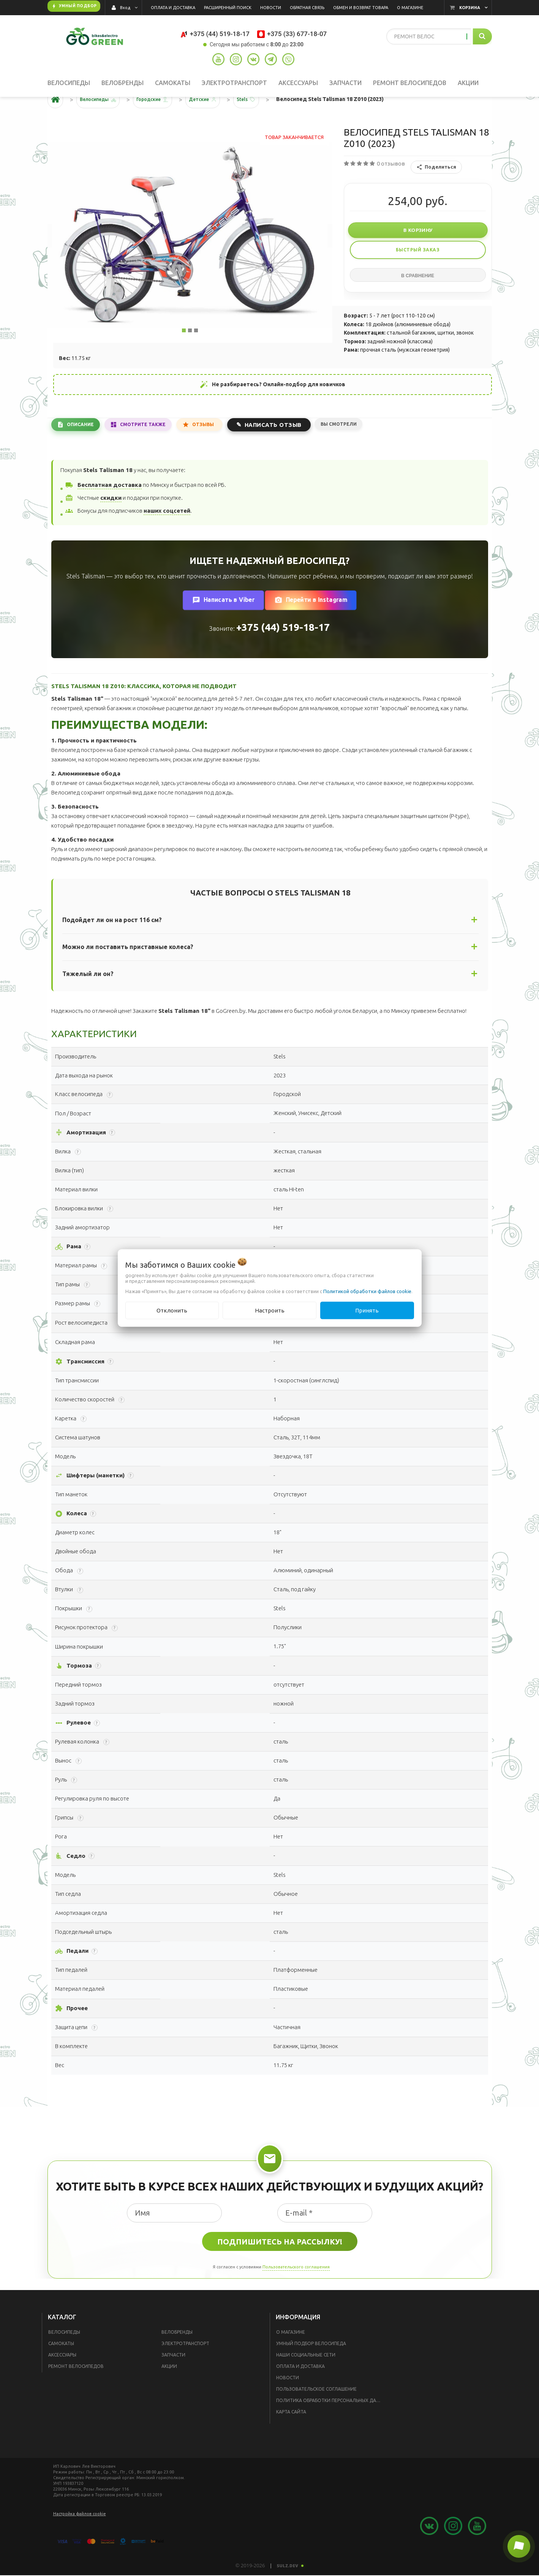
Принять (367, 1310)
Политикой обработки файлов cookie (367, 1291)
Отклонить (171, 1310)
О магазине (290, 2355)
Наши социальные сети (305, 2378)
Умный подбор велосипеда (311, 2366)
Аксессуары (62, 2378)
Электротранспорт (185, 2366)
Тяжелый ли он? (88, 997)
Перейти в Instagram (310, 623)
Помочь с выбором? (338, 1345)
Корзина (469, 7)
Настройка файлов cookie (79, 2537)
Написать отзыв (287, 447)
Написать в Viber (223, 623)
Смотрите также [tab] (150, 447)
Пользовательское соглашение (316, 2412)
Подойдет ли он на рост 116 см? (112, 943)
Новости (287, 2401)
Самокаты (61, 2366)
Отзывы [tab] (215, 447)
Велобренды (177, 2355)
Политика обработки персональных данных (331, 2423)
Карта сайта (291, 2435)
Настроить (270, 1310)
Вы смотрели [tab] (356, 447)
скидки (110, 521)
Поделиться (436, 191)
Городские (159, 123)
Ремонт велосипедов (76, 2389)
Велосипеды (64, 2355)
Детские (215, 123)
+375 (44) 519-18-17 (283, 650)
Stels (262, 123)
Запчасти (173, 2378)
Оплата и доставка (300, 2389)
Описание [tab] (83, 447)
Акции (169, 2389)
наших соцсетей (166, 534)
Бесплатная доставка (109, 508)
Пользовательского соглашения (296, 2291)
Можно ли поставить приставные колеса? (127, 970)
